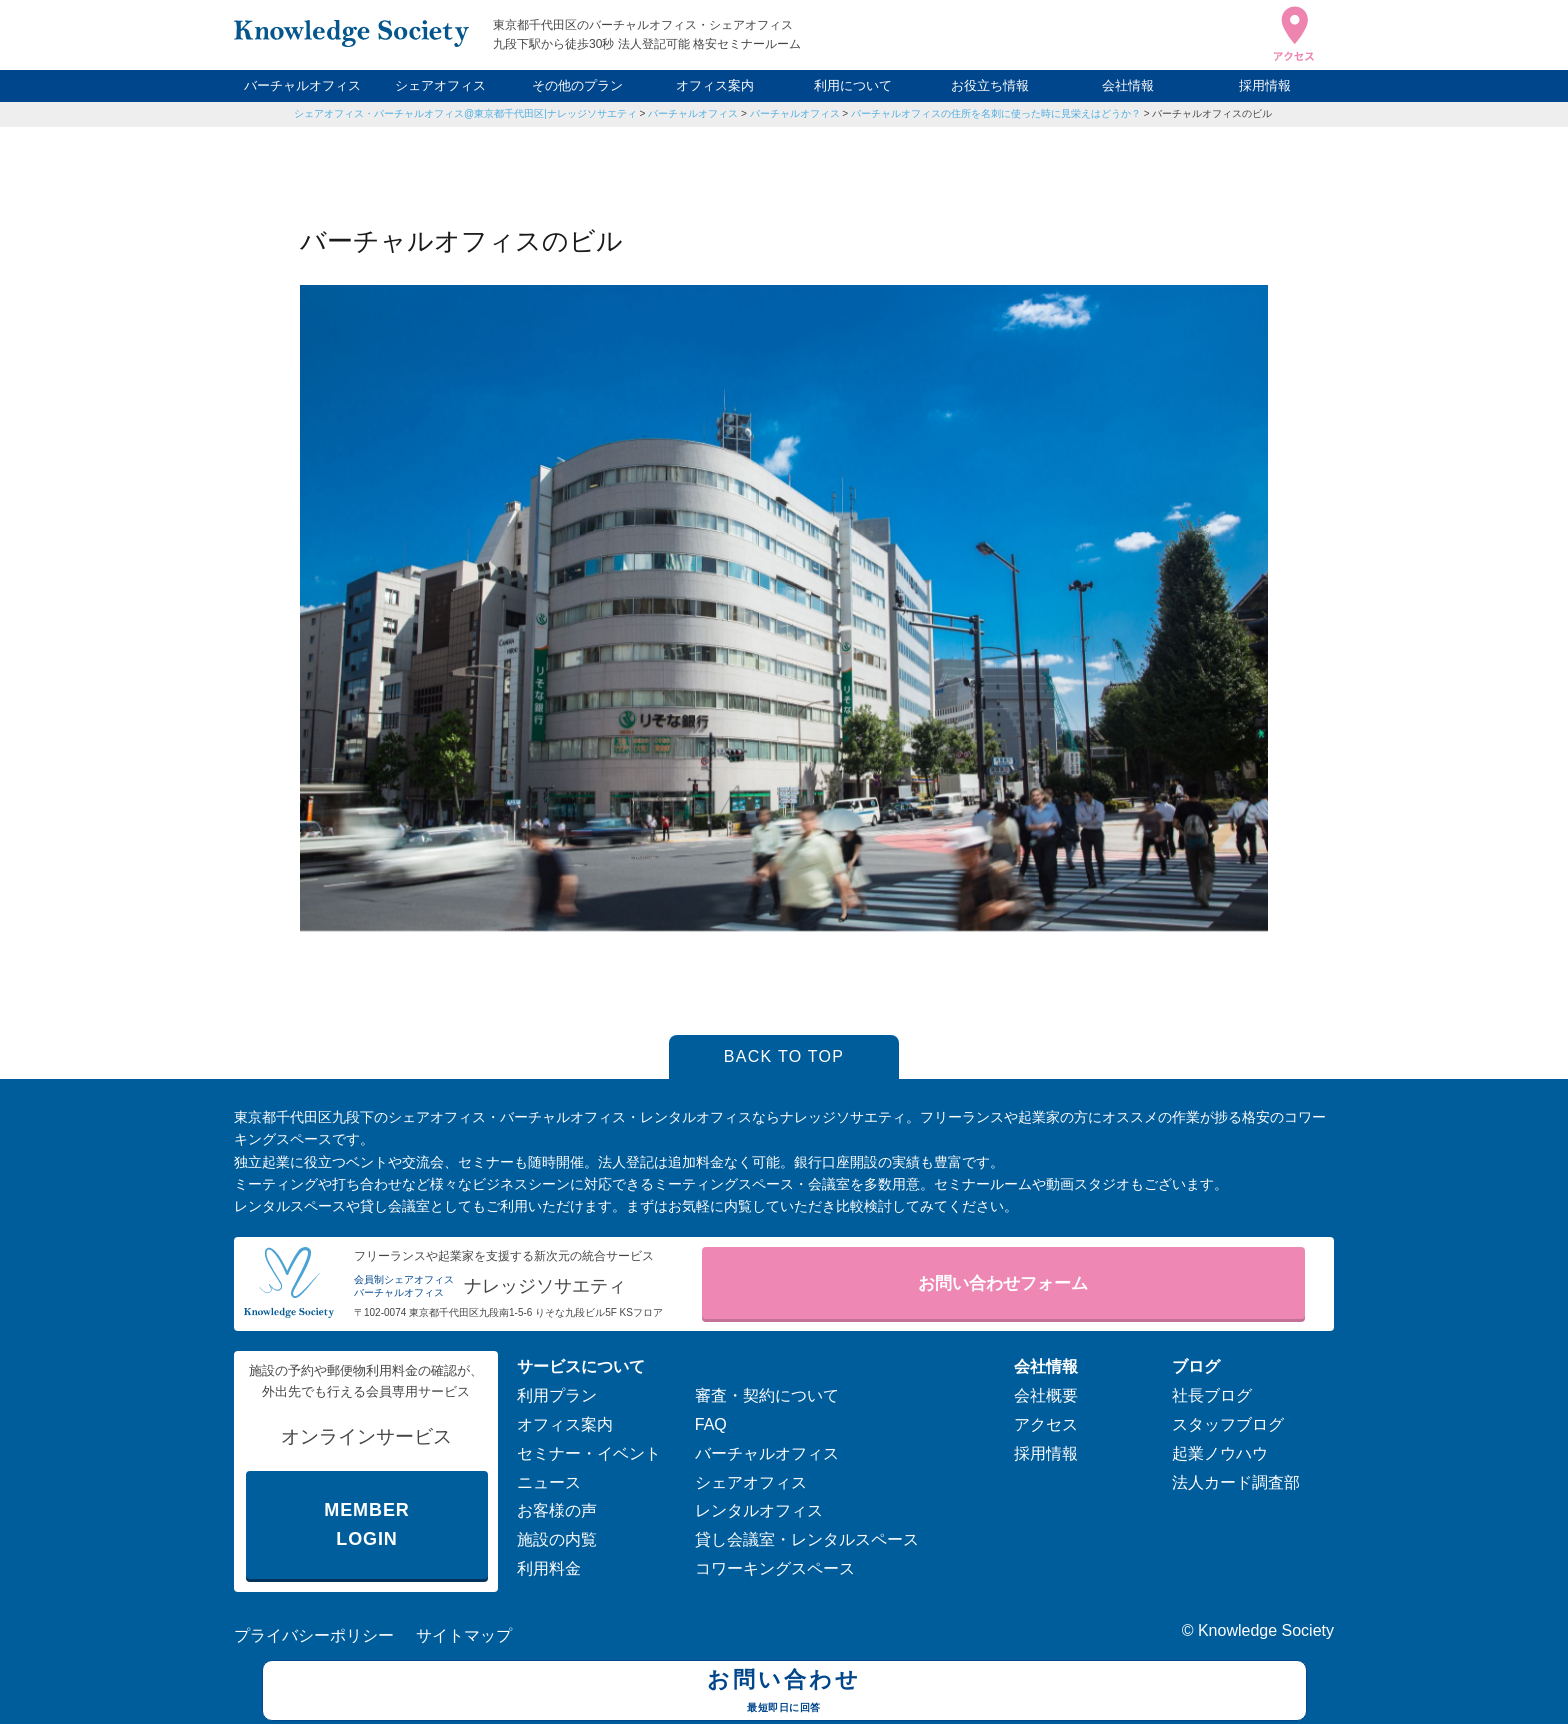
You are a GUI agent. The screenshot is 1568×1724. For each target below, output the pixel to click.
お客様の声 (557, 1510)
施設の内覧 (557, 1539)
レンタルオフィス (759, 1510)
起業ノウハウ (1220, 1453)
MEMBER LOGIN (366, 1524)
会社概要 (1046, 1395)
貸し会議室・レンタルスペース (807, 1539)
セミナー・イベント (589, 1453)
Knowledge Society (1266, 1630)
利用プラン (557, 1395)
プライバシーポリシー (314, 1635)
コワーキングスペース (775, 1568)
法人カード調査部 (1236, 1482)
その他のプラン (577, 85)
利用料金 (549, 1568)
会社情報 (1128, 85)
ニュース (549, 1482)
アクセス (1046, 1424)
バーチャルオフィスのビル (1212, 113)
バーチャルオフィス (302, 85)
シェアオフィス (440, 85)
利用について (853, 85)
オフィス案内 (715, 85)
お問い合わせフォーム (1003, 1283)
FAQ (711, 1424)
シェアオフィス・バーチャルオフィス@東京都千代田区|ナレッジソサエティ (465, 113)
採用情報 (1265, 85)
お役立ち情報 (990, 85)
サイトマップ (464, 1635)
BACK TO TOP (784, 1056)
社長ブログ (1212, 1395)
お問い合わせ (784, 1693)
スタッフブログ (1228, 1424)
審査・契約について (767, 1395)
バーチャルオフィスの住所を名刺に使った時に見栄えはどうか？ (996, 113)
